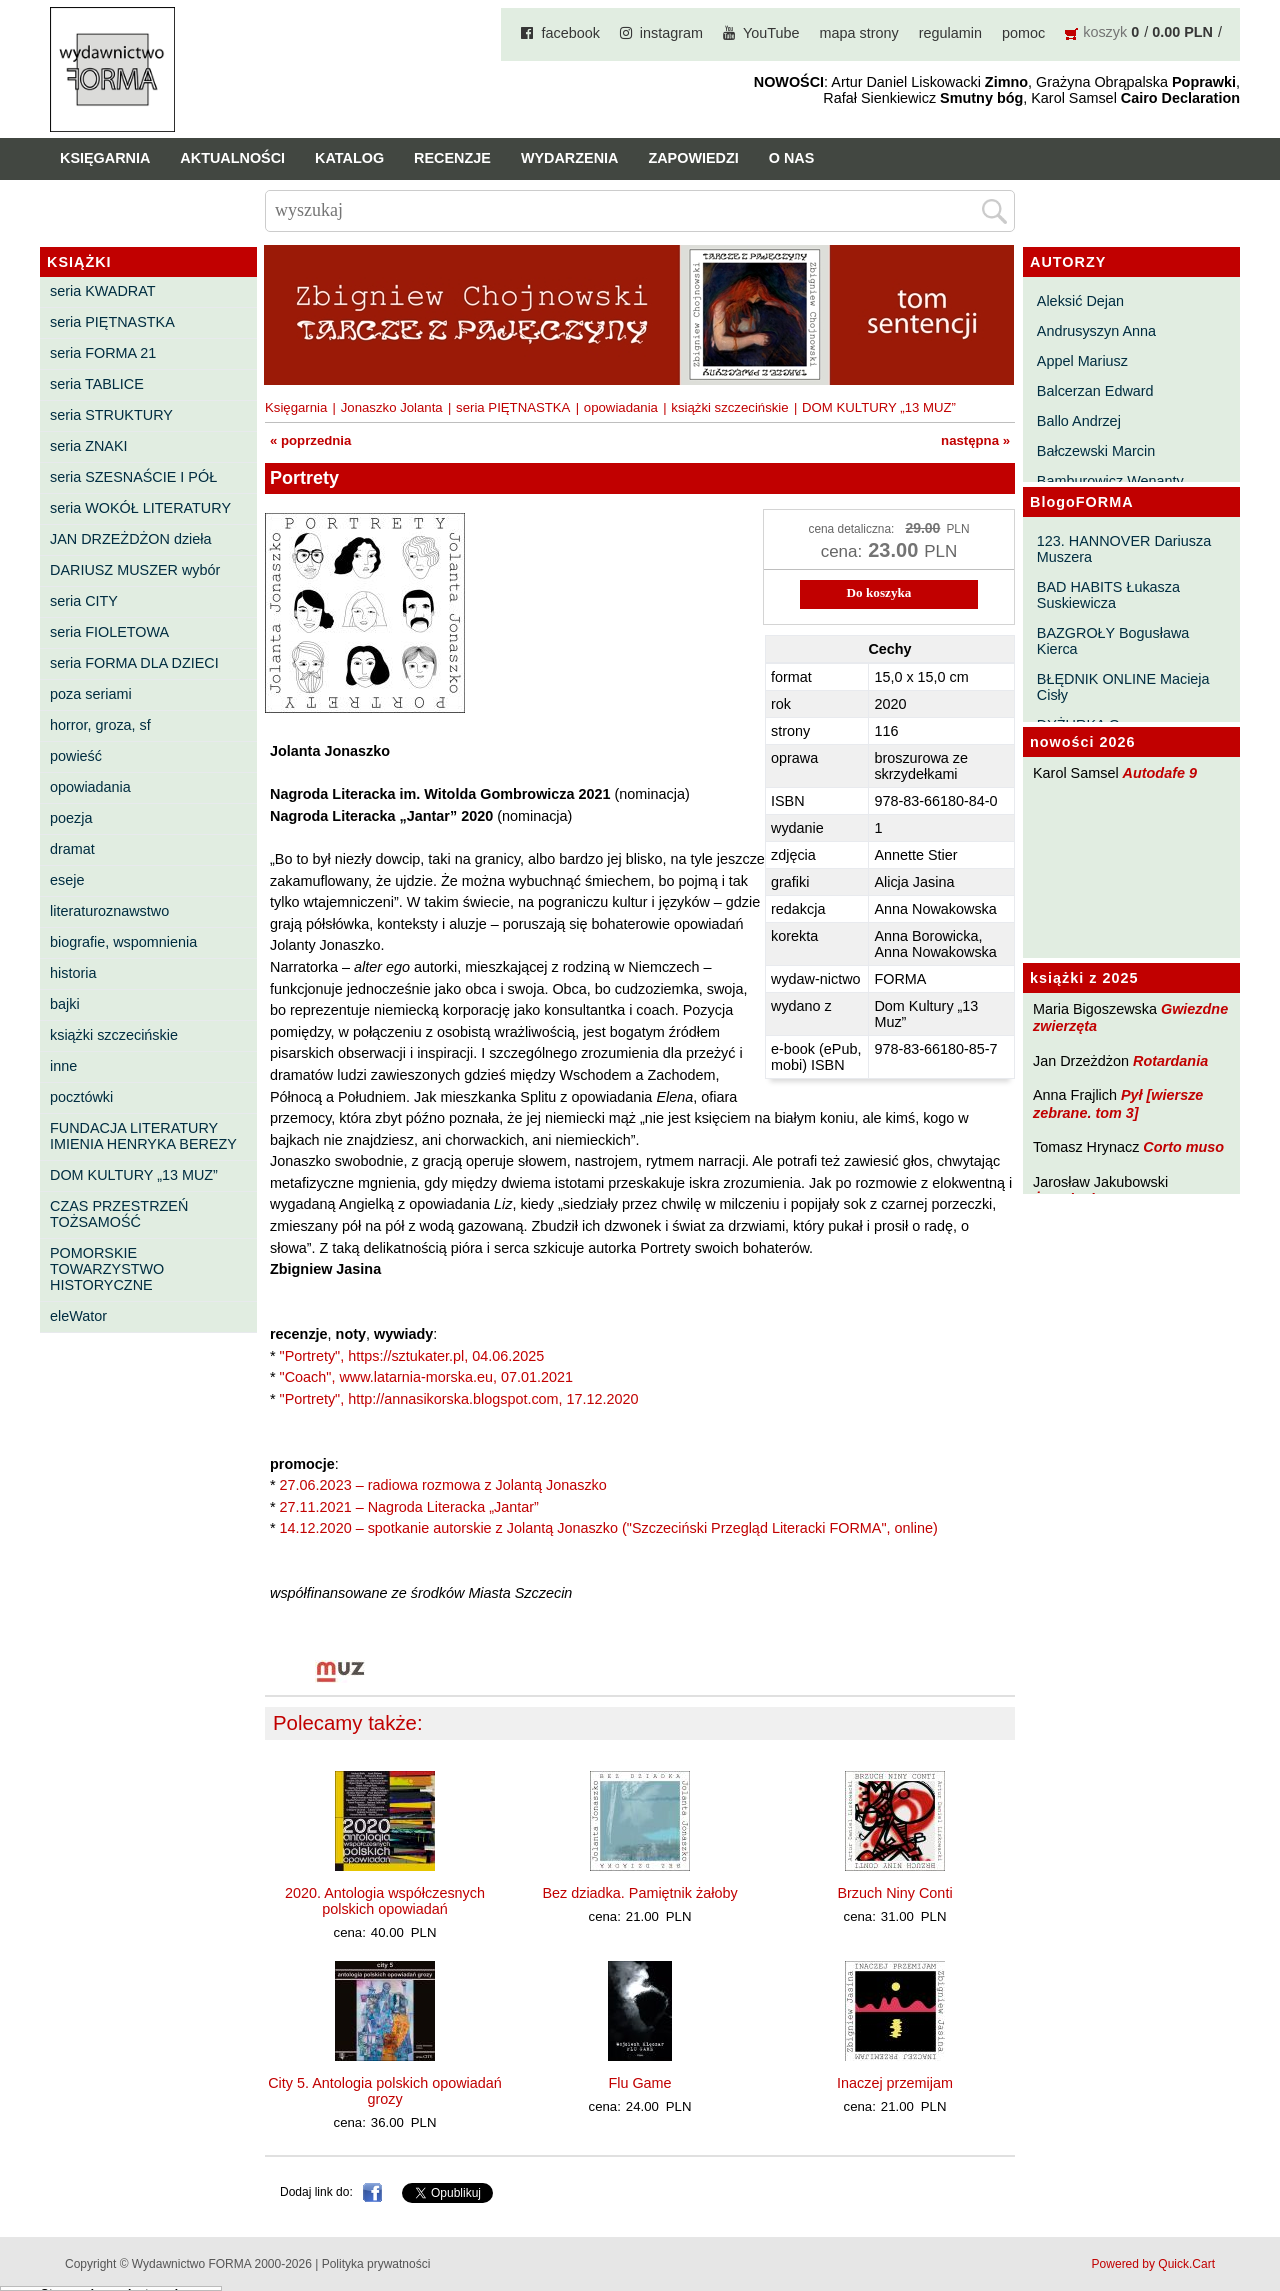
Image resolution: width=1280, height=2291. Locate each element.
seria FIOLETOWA (109, 632)
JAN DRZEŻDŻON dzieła (131, 539)
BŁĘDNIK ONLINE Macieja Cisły (1123, 687)
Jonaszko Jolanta (392, 407)
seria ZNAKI (89, 446)
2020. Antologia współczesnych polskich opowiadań (385, 1901)
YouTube (771, 33)
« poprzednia (310, 440)
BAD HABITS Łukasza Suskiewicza (1108, 595)
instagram (671, 33)
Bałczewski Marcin (1096, 451)
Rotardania (1170, 1061)
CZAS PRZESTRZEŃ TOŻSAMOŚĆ (119, 1214)
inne (63, 1066)
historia (73, 973)
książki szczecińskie (114, 1035)
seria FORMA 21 (103, 353)
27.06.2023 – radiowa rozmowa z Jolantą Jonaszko (443, 1485)
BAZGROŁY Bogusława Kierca (1113, 641)
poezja (71, 818)
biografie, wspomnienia (123, 942)
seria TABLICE (97, 384)
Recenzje (452, 158)
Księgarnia (105, 158)
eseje (67, 880)
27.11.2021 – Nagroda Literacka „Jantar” (409, 1507)
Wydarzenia (570, 158)
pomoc (1023, 33)
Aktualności (232, 158)
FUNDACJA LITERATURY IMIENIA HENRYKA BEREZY (143, 1136)
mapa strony (859, 33)
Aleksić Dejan (1080, 301)
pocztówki (81, 1097)
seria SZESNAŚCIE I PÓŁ (133, 477)
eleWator (78, 1316)
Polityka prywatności (376, 2264)
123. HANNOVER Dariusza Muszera (1124, 549)
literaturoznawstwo (109, 911)
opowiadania (90, 787)
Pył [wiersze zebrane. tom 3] (1118, 1103)
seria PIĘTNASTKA (112, 322)
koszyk (1105, 32)
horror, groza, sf (100, 725)
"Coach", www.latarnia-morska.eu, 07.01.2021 (426, 1377)
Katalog (349, 158)
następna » (975, 440)
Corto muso (1183, 1147)
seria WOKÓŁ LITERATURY (140, 508)
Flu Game (639, 2083)
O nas (792, 158)
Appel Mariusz (1082, 361)
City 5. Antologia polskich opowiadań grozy (385, 2091)
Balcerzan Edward (1095, 391)
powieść (76, 756)
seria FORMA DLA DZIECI (134, 663)
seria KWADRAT (103, 291)
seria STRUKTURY (111, 415)
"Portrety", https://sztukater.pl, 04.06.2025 (412, 1356)
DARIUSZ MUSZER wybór (135, 570)
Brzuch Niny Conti (894, 1893)
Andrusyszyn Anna (1096, 331)
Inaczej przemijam (895, 2083)
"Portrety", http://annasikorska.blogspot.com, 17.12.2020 (459, 1399)
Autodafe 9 (1160, 773)
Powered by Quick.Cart (1153, 2264)
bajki (65, 1004)
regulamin (950, 33)
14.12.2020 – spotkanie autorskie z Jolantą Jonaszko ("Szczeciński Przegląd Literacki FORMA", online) (609, 1528)
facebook (570, 33)
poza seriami (91, 694)
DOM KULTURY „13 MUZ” (134, 1175)
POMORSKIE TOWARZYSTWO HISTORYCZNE (107, 1269)
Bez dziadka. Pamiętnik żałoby (639, 1893)
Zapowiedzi (693, 158)
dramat (72, 849)
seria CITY (84, 601)
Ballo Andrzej (1079, 421)
